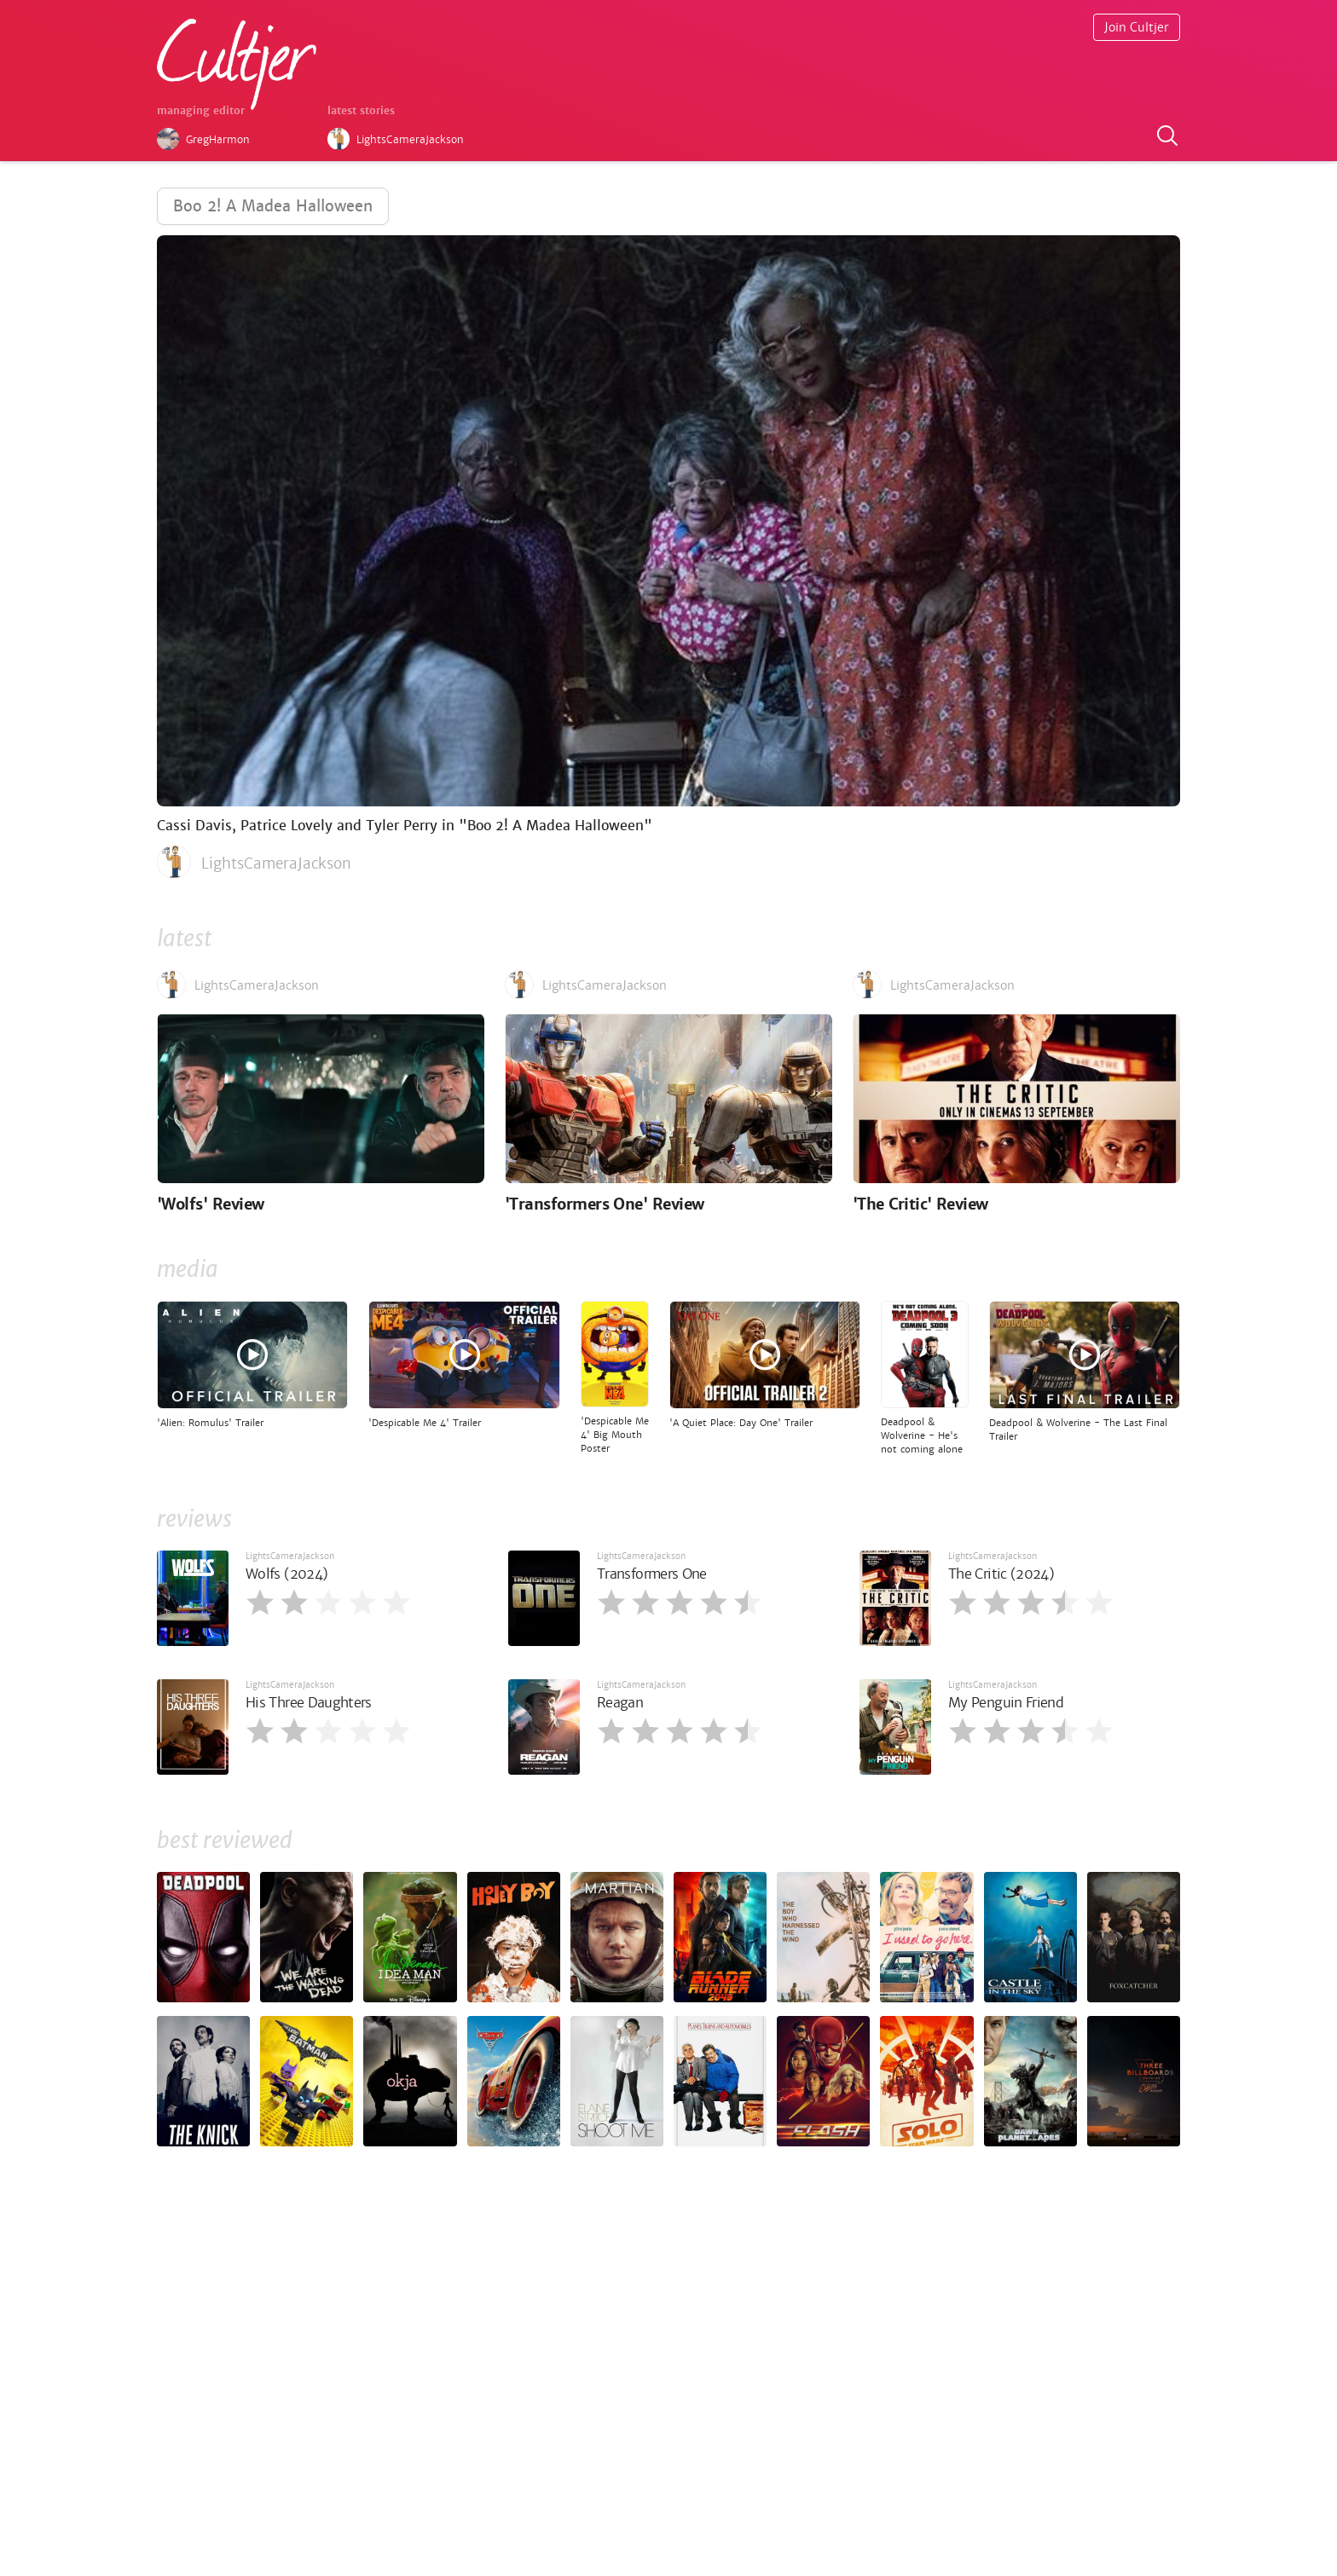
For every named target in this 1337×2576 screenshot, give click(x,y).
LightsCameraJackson (290, 1556)
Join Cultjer (1136, 27)
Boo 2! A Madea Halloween (273, 206)
